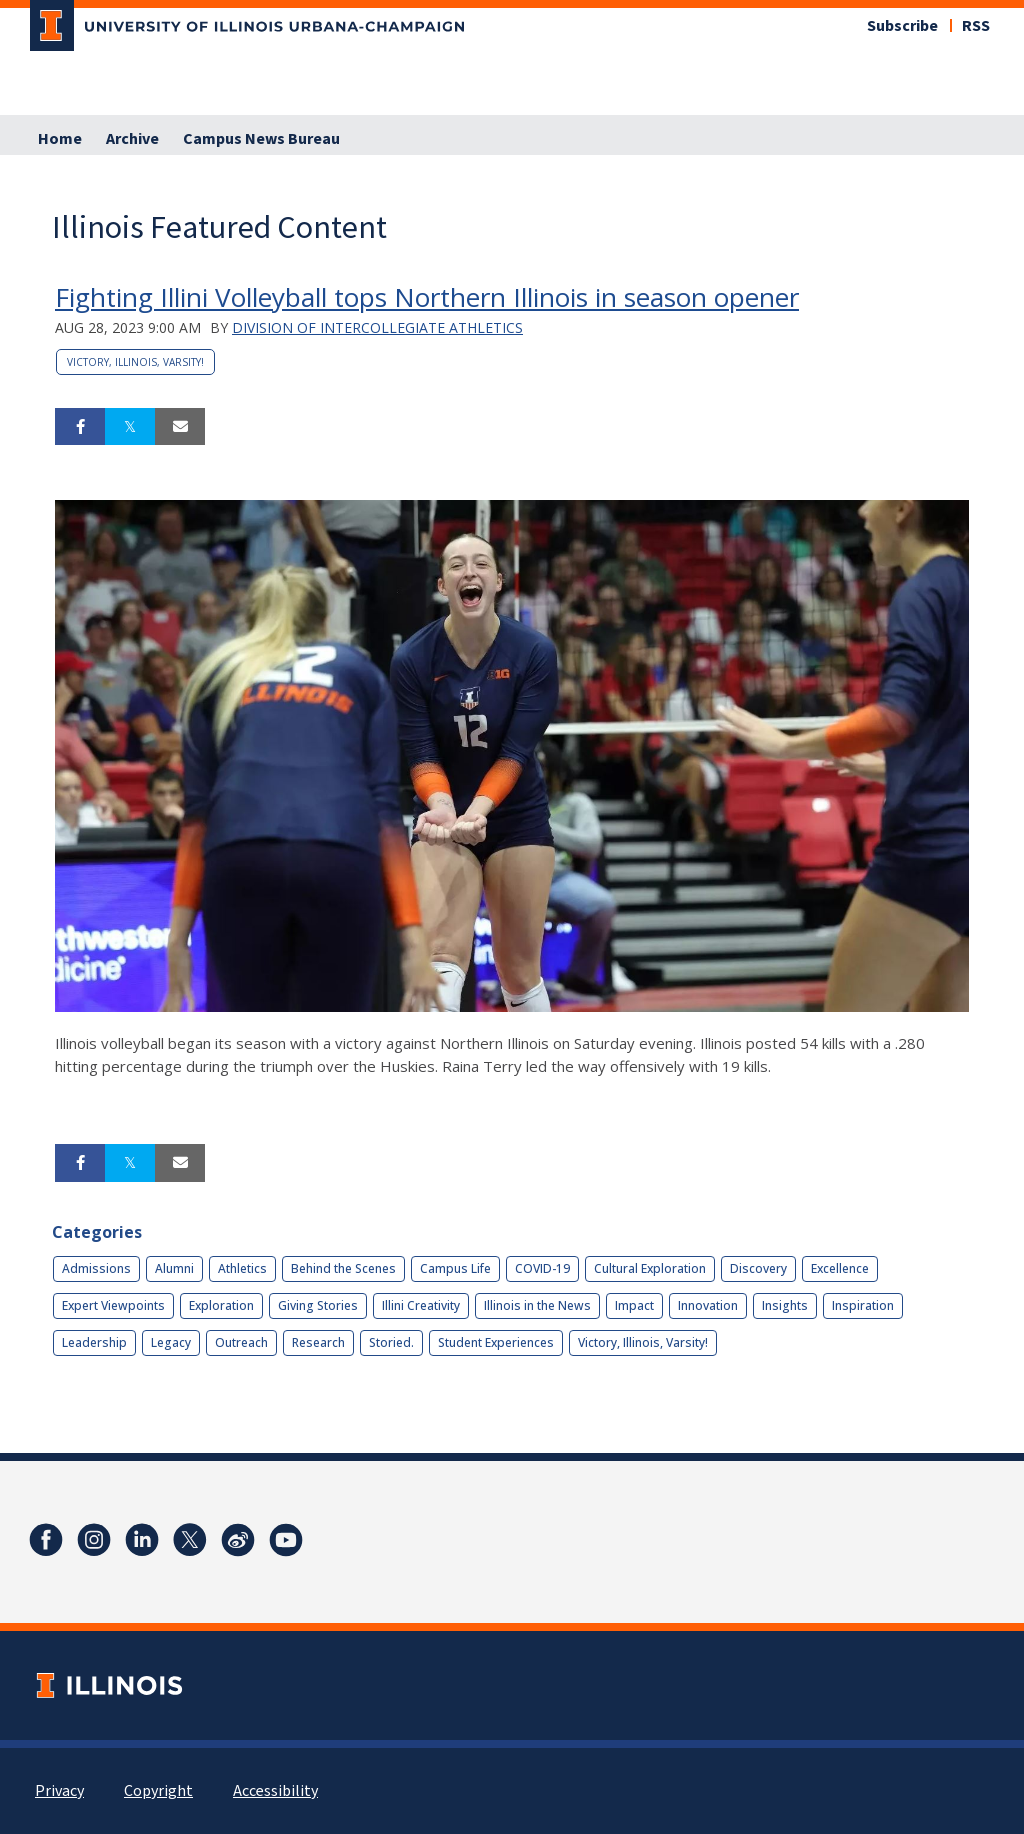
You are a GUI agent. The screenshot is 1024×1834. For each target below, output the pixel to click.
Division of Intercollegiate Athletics (377, 327)
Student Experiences (496, 1342)
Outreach (241, 1342)
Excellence (840, 1268)
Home (60, 139)
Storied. (391, 1342)
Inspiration (863, 1305)
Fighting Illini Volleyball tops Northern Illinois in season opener (427, 297)
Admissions (96, 1268)
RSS (976, 26)
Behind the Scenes (343, 1268)
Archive (132, 139)
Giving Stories (318, 1305)
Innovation (708, 1305)
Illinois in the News (537, 1305)
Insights (785, 1305)
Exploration (221, 1305)
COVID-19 (542, 1268)
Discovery (758, 1268)
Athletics (242, 1268)
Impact (634, 1305)
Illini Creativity (421, 1305)
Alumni (174, 1268)
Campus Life (455, 1268)
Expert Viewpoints (113, 1305)
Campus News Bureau (261, 139)
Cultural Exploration (650, 1268)
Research (318, 1342)
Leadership (94, 1342)
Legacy (171, 1342)
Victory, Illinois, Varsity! (135, 362)
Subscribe (902, 26)
